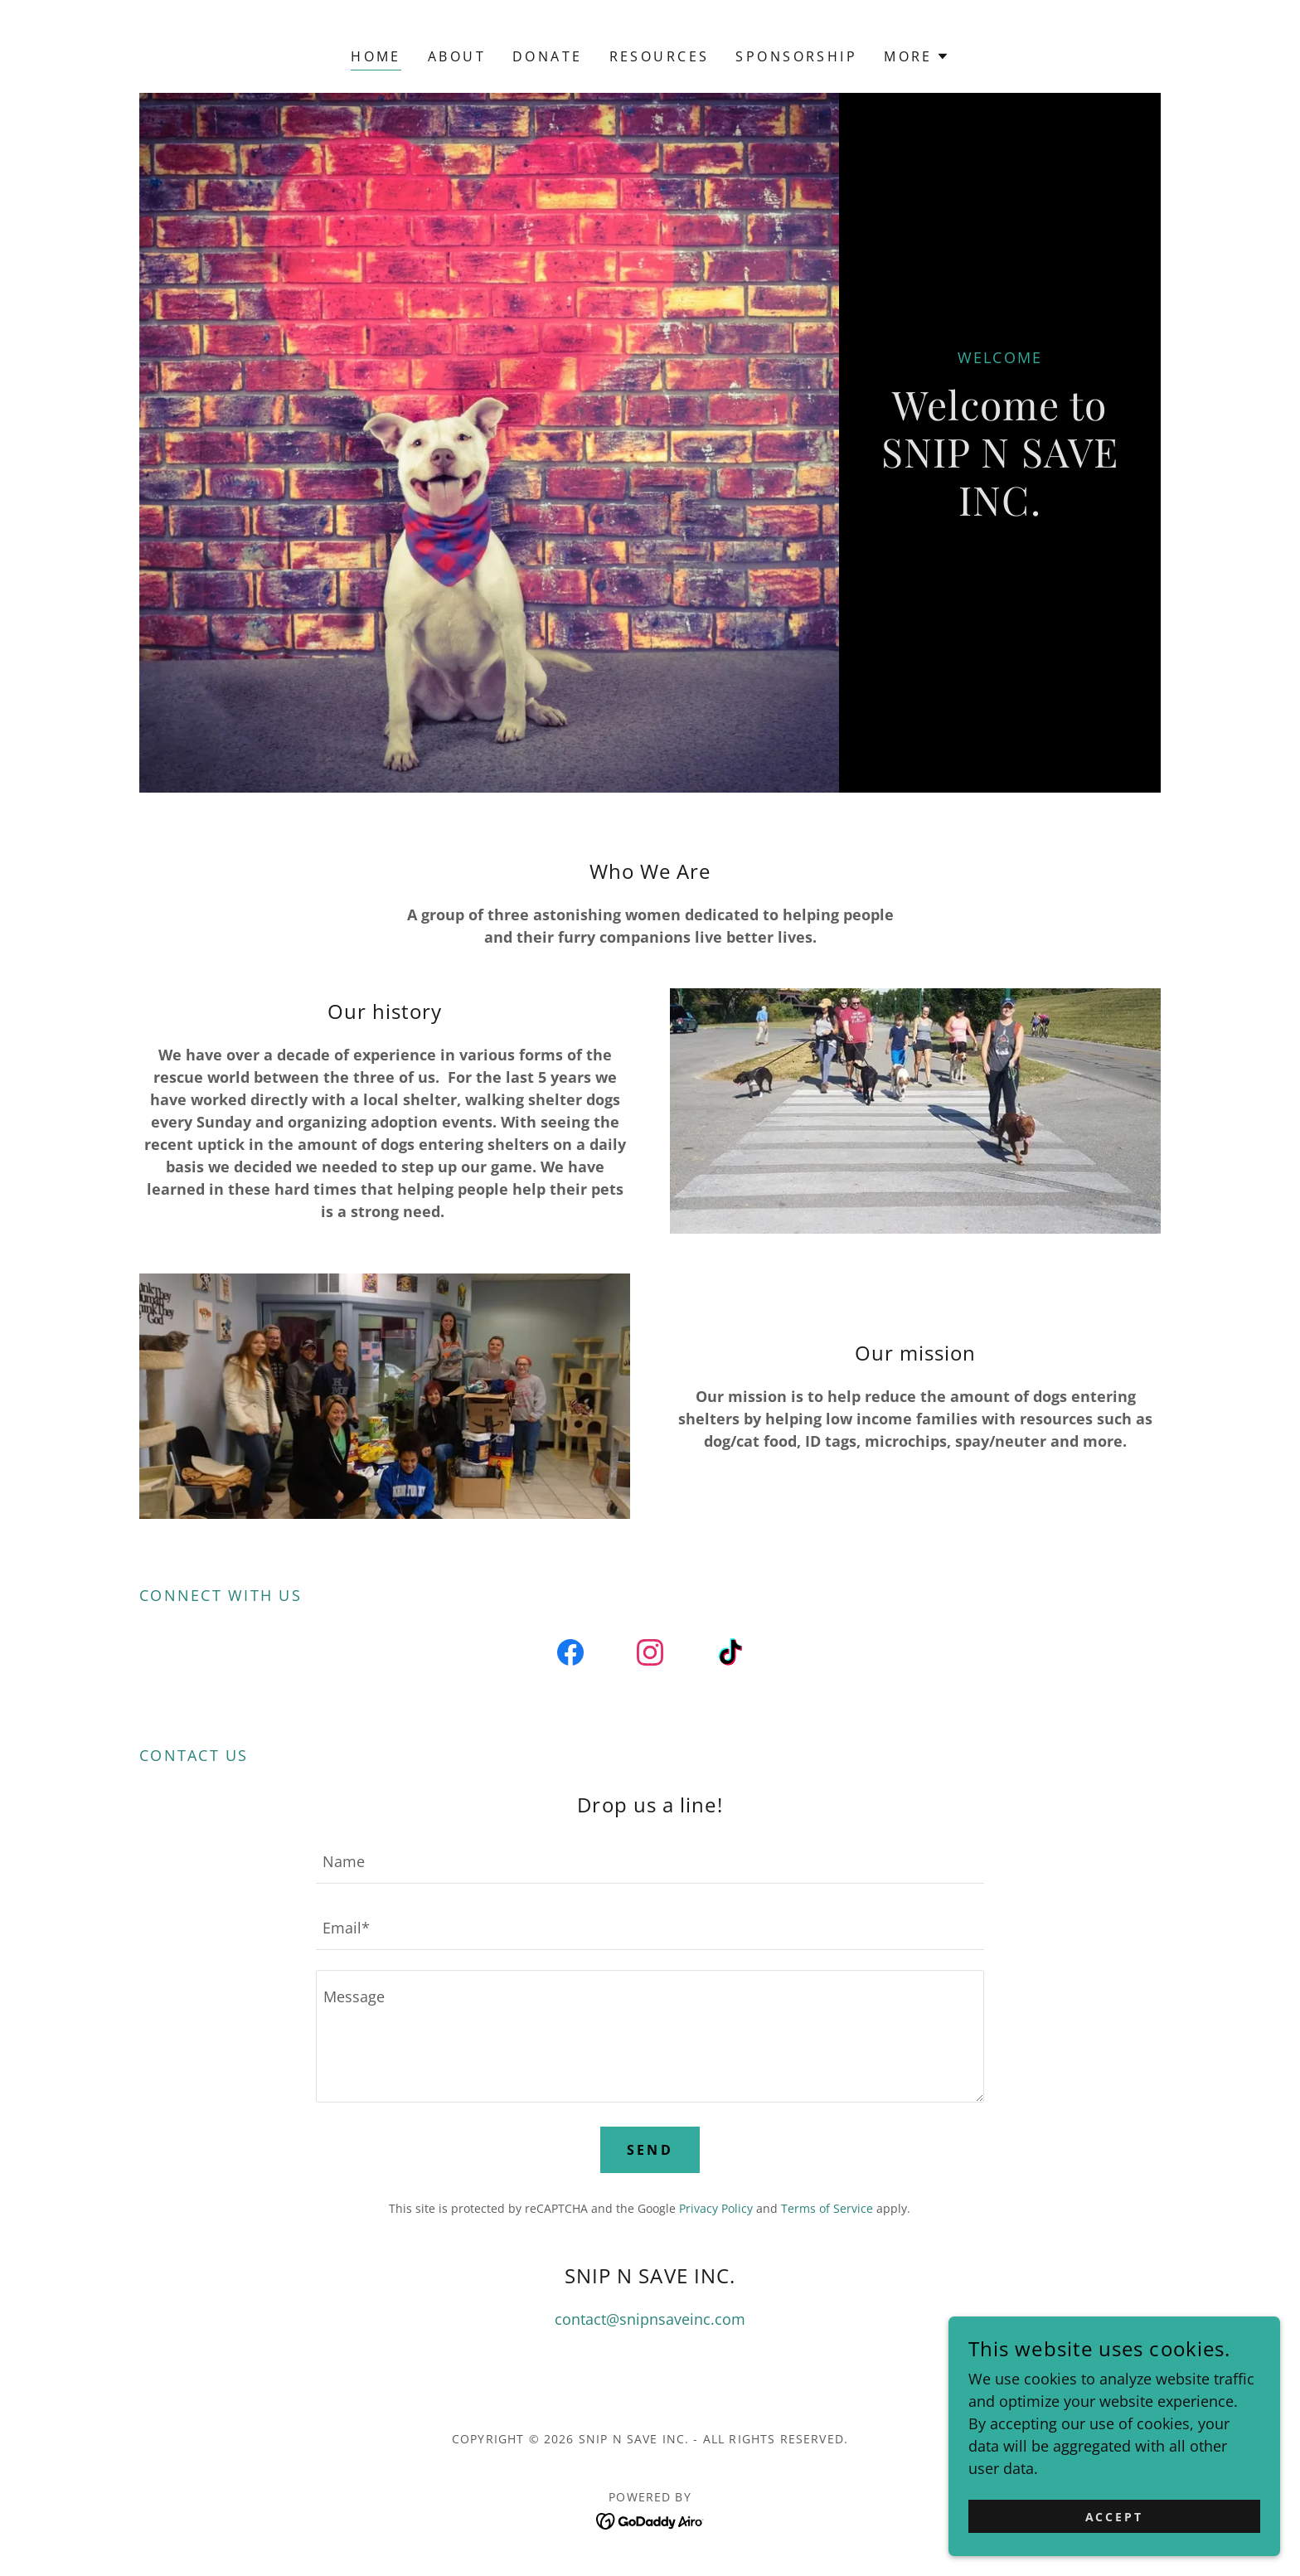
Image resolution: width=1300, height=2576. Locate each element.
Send (650, 2150)
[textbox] (649, 1860)
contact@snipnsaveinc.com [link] (650, 2319)
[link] (570, 1655)
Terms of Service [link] (827, 2208)
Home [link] (376, 56)
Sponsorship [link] (796, 56)
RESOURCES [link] (659, 56)
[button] (916, 56)
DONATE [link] (547, 56)
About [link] (457, 56)
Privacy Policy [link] (716, 2208)
